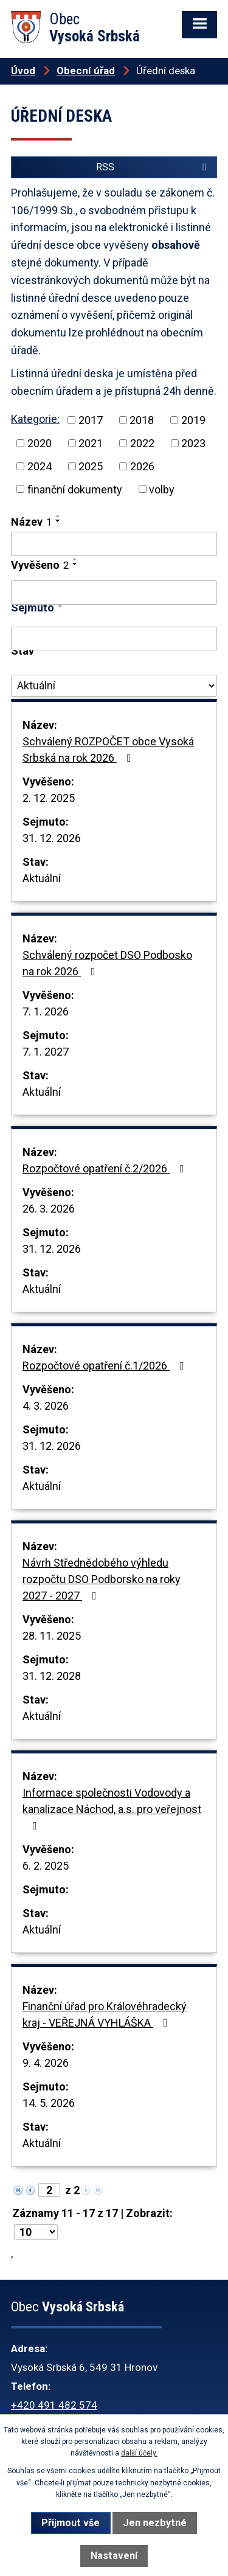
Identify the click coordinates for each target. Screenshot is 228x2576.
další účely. (139, 2453)
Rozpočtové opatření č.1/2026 (105, 1365)
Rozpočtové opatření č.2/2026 (105, 1168)
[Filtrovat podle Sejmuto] (114, 639)
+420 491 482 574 (54, 2405)
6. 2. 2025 (45, 1865)
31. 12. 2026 (51, 838)
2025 (90, 466)
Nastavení (114, 2555)
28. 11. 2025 (51, 1635)
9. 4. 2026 (45, 2062)
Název (31, 521)
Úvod (23, 70)
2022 (142, 443)
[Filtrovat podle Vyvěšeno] (114, 592)
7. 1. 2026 (45, 1011)
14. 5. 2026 (48, 2103)
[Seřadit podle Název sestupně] (58, 520)
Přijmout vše (70, 2523)
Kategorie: (35, 419)
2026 (142, 466)
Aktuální (41, 878)
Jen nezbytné (155, 2523)
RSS (153, 167)
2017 (90, 420)
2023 (193, 443)
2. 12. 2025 (48, 798)
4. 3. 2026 (45, 1405)
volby (161, 488)
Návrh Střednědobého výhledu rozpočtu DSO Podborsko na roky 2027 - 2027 (101, 1579)
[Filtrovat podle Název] (114, 544)
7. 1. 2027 (45, 1051)
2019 (193, 420)
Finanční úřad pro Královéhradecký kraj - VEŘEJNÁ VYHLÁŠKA (104, 2014)
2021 (90, 443)
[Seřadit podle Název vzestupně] (58, 515)
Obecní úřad (86, 70)
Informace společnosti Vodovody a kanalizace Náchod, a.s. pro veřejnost (111, 1808)
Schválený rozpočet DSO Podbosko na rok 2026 (107, 963)
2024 (39, 466)
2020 (39, 443)
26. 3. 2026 (48, 1208)
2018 (142, 420)
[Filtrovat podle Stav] (114, 686)
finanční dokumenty (74, 488)
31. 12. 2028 (51, 1675)
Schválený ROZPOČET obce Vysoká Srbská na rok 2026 (108, 749)
